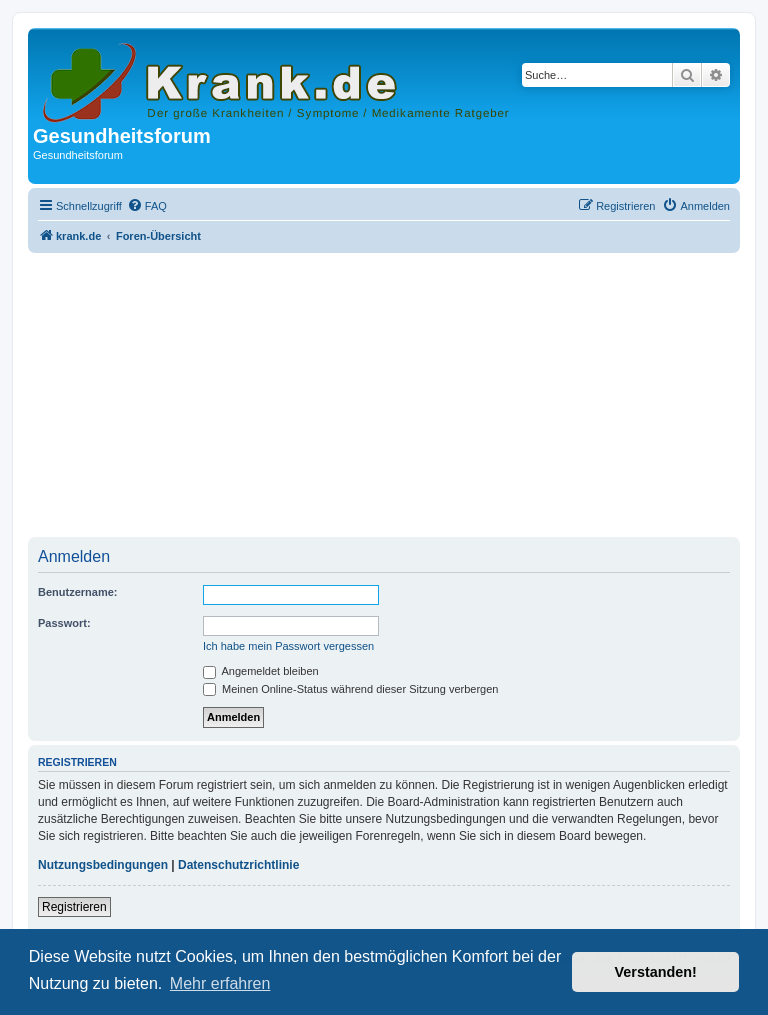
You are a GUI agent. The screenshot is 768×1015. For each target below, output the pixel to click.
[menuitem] (147, 206)
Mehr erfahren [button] (220, 983)
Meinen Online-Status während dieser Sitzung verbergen (350, 689)
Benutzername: (77, 592)
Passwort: (64, 623)
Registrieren (74, 907)
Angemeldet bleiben (261, 671)
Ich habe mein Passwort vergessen (288, 646)
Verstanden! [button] (656, 972)
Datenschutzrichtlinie (238, 865)
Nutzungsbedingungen (103, 865)
